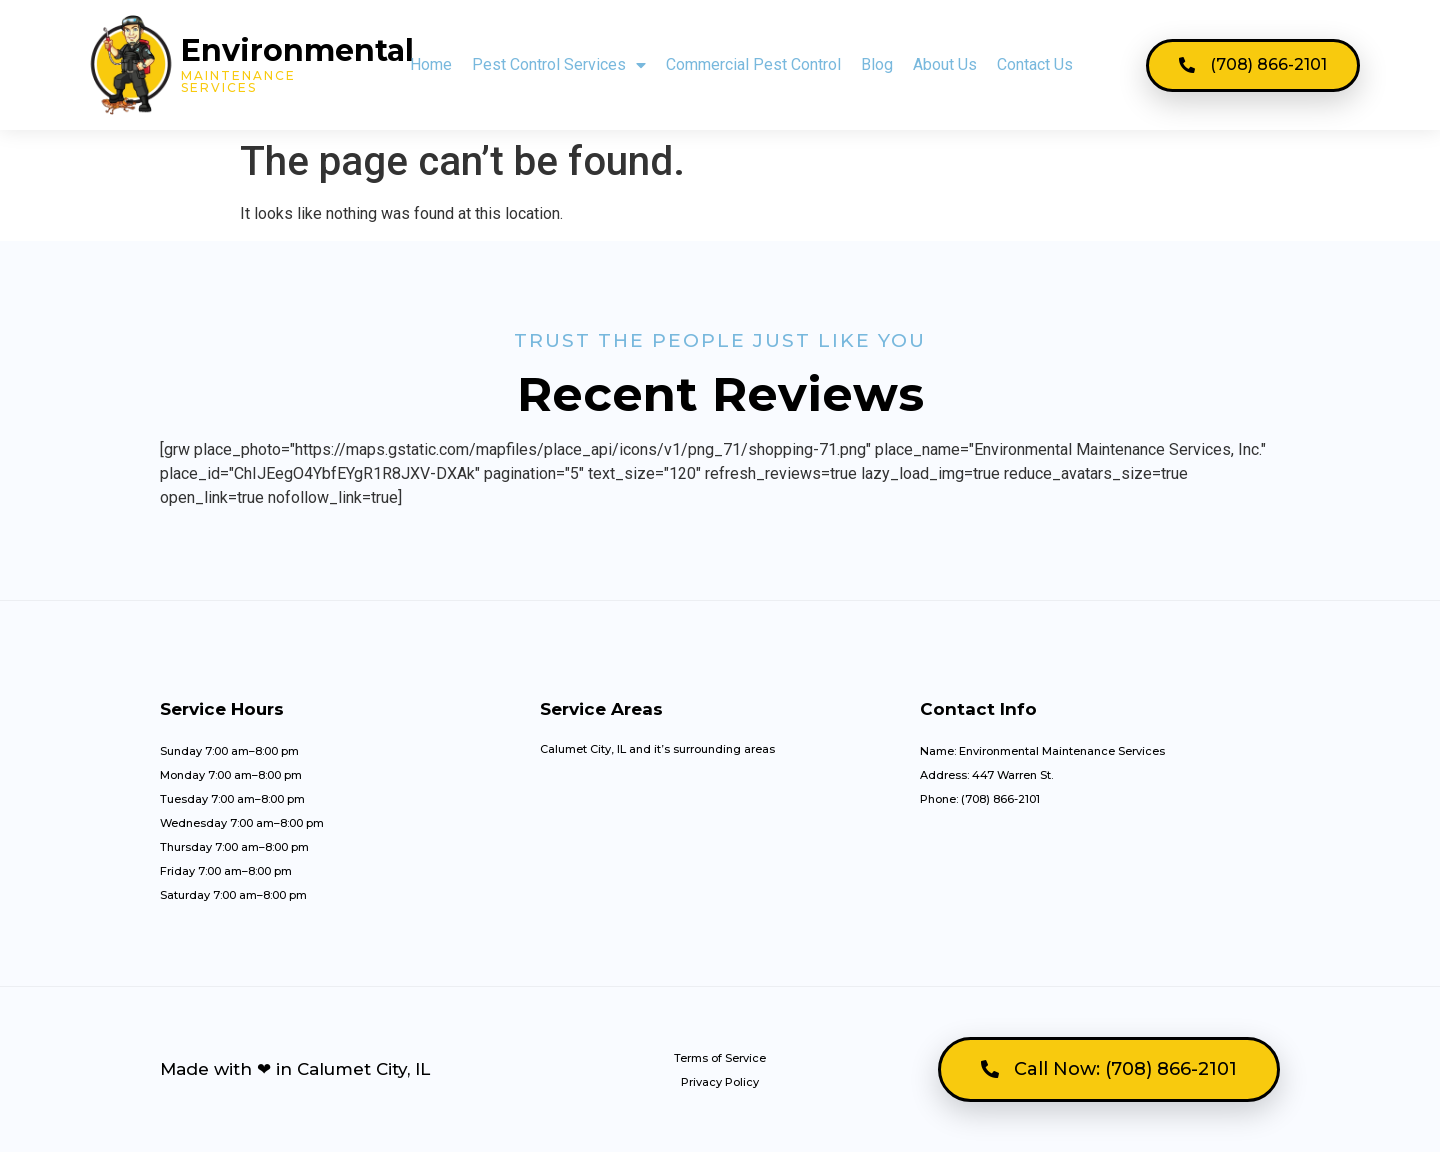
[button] (1253, 65)
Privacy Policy (720, 1082)
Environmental (297, 50)
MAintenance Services (238, 81)
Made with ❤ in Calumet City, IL (295, 1069)
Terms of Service (720, 1058)
